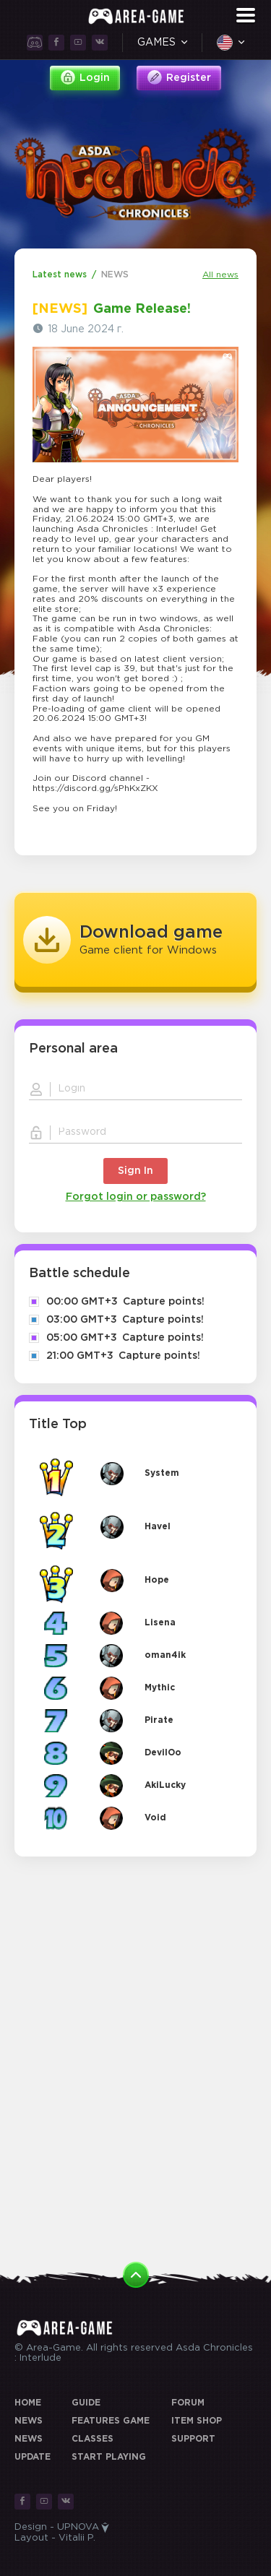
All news (220, 275)
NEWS (115, 275)
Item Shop (196, 2421)
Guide (86, 2403)
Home (27, 2403)
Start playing (109, 2457)
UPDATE (32, 2457)
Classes (92, 2439)
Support (193, 2439)
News (28, 2421)
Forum (188, 2403)
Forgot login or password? (136, 1197)
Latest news (60, 275)
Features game (111, 2421)
